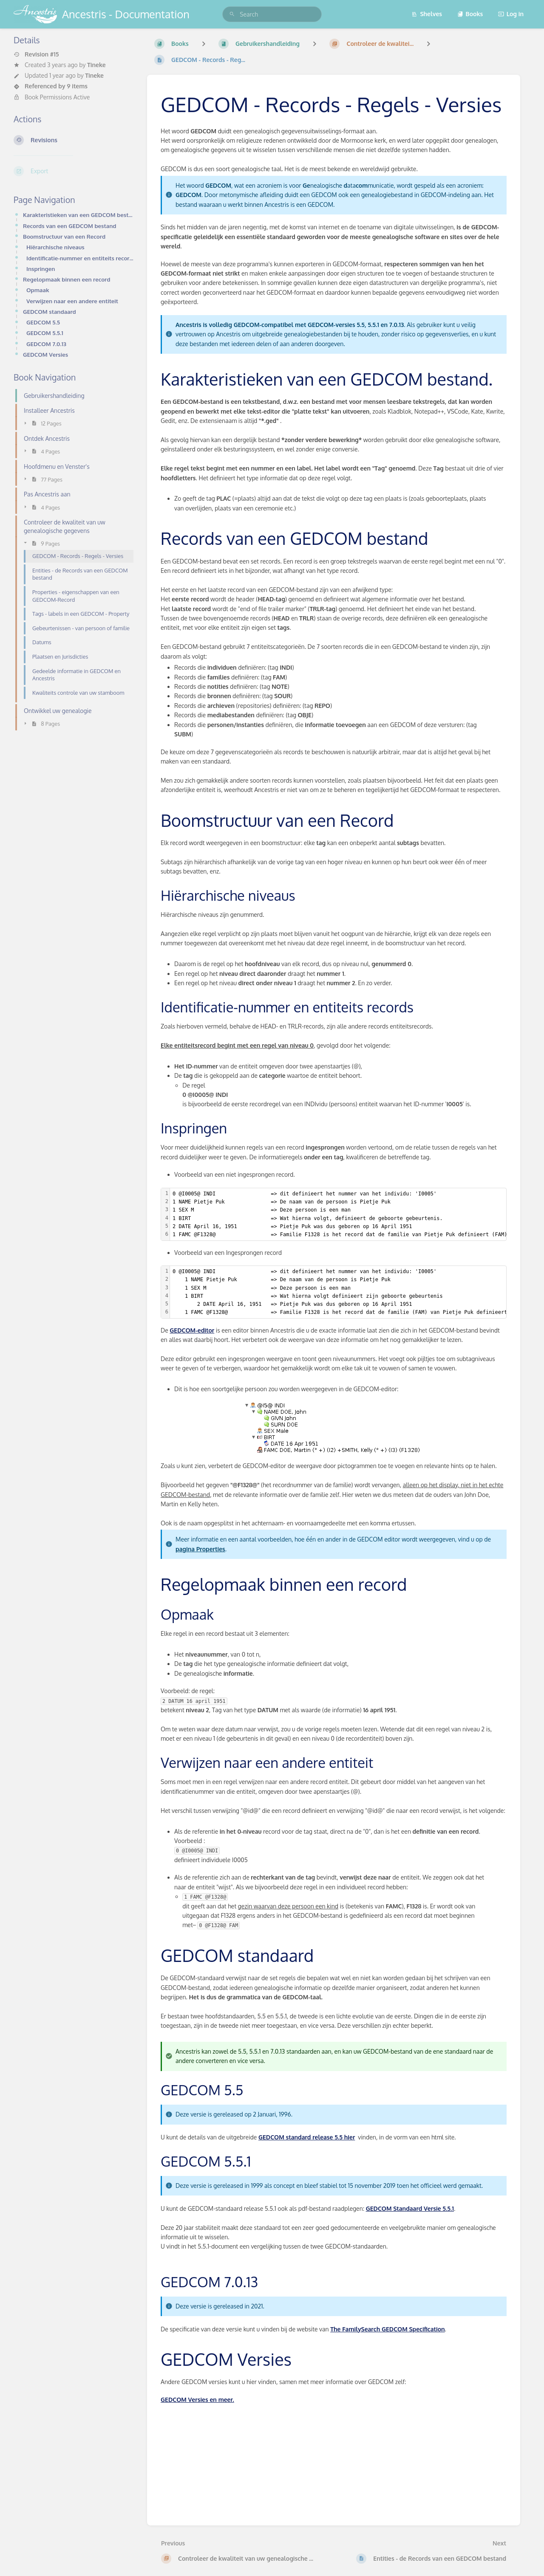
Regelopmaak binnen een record (66, 279)
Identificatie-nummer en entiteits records (79, 258)
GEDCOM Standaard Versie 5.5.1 (410, 2208)
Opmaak (37, 289)
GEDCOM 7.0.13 (46, 343)
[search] (272, 14)
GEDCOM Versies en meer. (197, 2399)
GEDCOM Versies (45, 354)
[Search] (232, 14)
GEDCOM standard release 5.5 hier (306, 2137)
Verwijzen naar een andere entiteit (72, 300)
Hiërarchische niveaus (55, 247)
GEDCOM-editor (192, 1330)
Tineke (96, 64)
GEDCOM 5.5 (43, 322)
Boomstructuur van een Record (64, 236)
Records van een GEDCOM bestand (69, 225)
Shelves (426, 13)
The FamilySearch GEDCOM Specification (387, 2329)
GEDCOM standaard (49, 311)
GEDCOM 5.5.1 (44, 332)
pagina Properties (200, 1549)
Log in (511, 13)
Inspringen (40, 268)
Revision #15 (36, 54)
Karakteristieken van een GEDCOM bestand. (78, 214)
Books (470, 13)
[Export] (73, 171)
